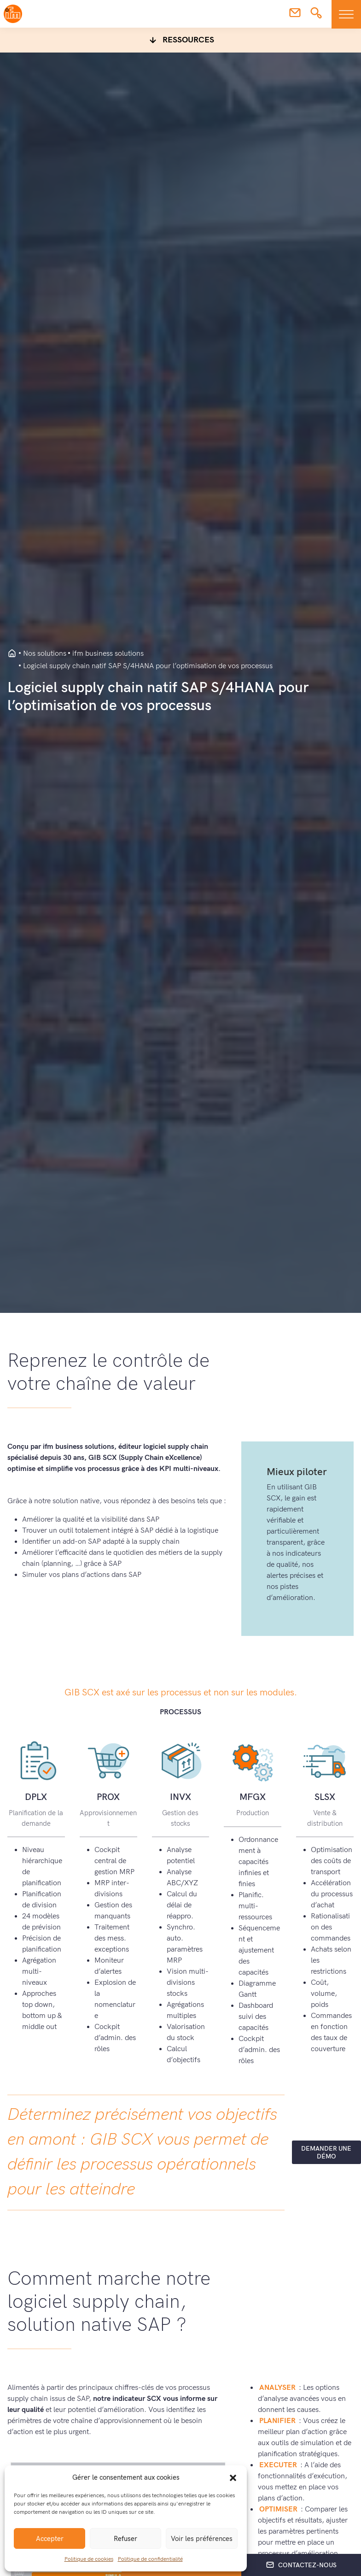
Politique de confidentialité (150, 2559)
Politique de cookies (88, 2559)
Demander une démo (326, 2152)
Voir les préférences (202, 2539)
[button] (233, 2477)
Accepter (50, 2539)
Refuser (125, 2539)
